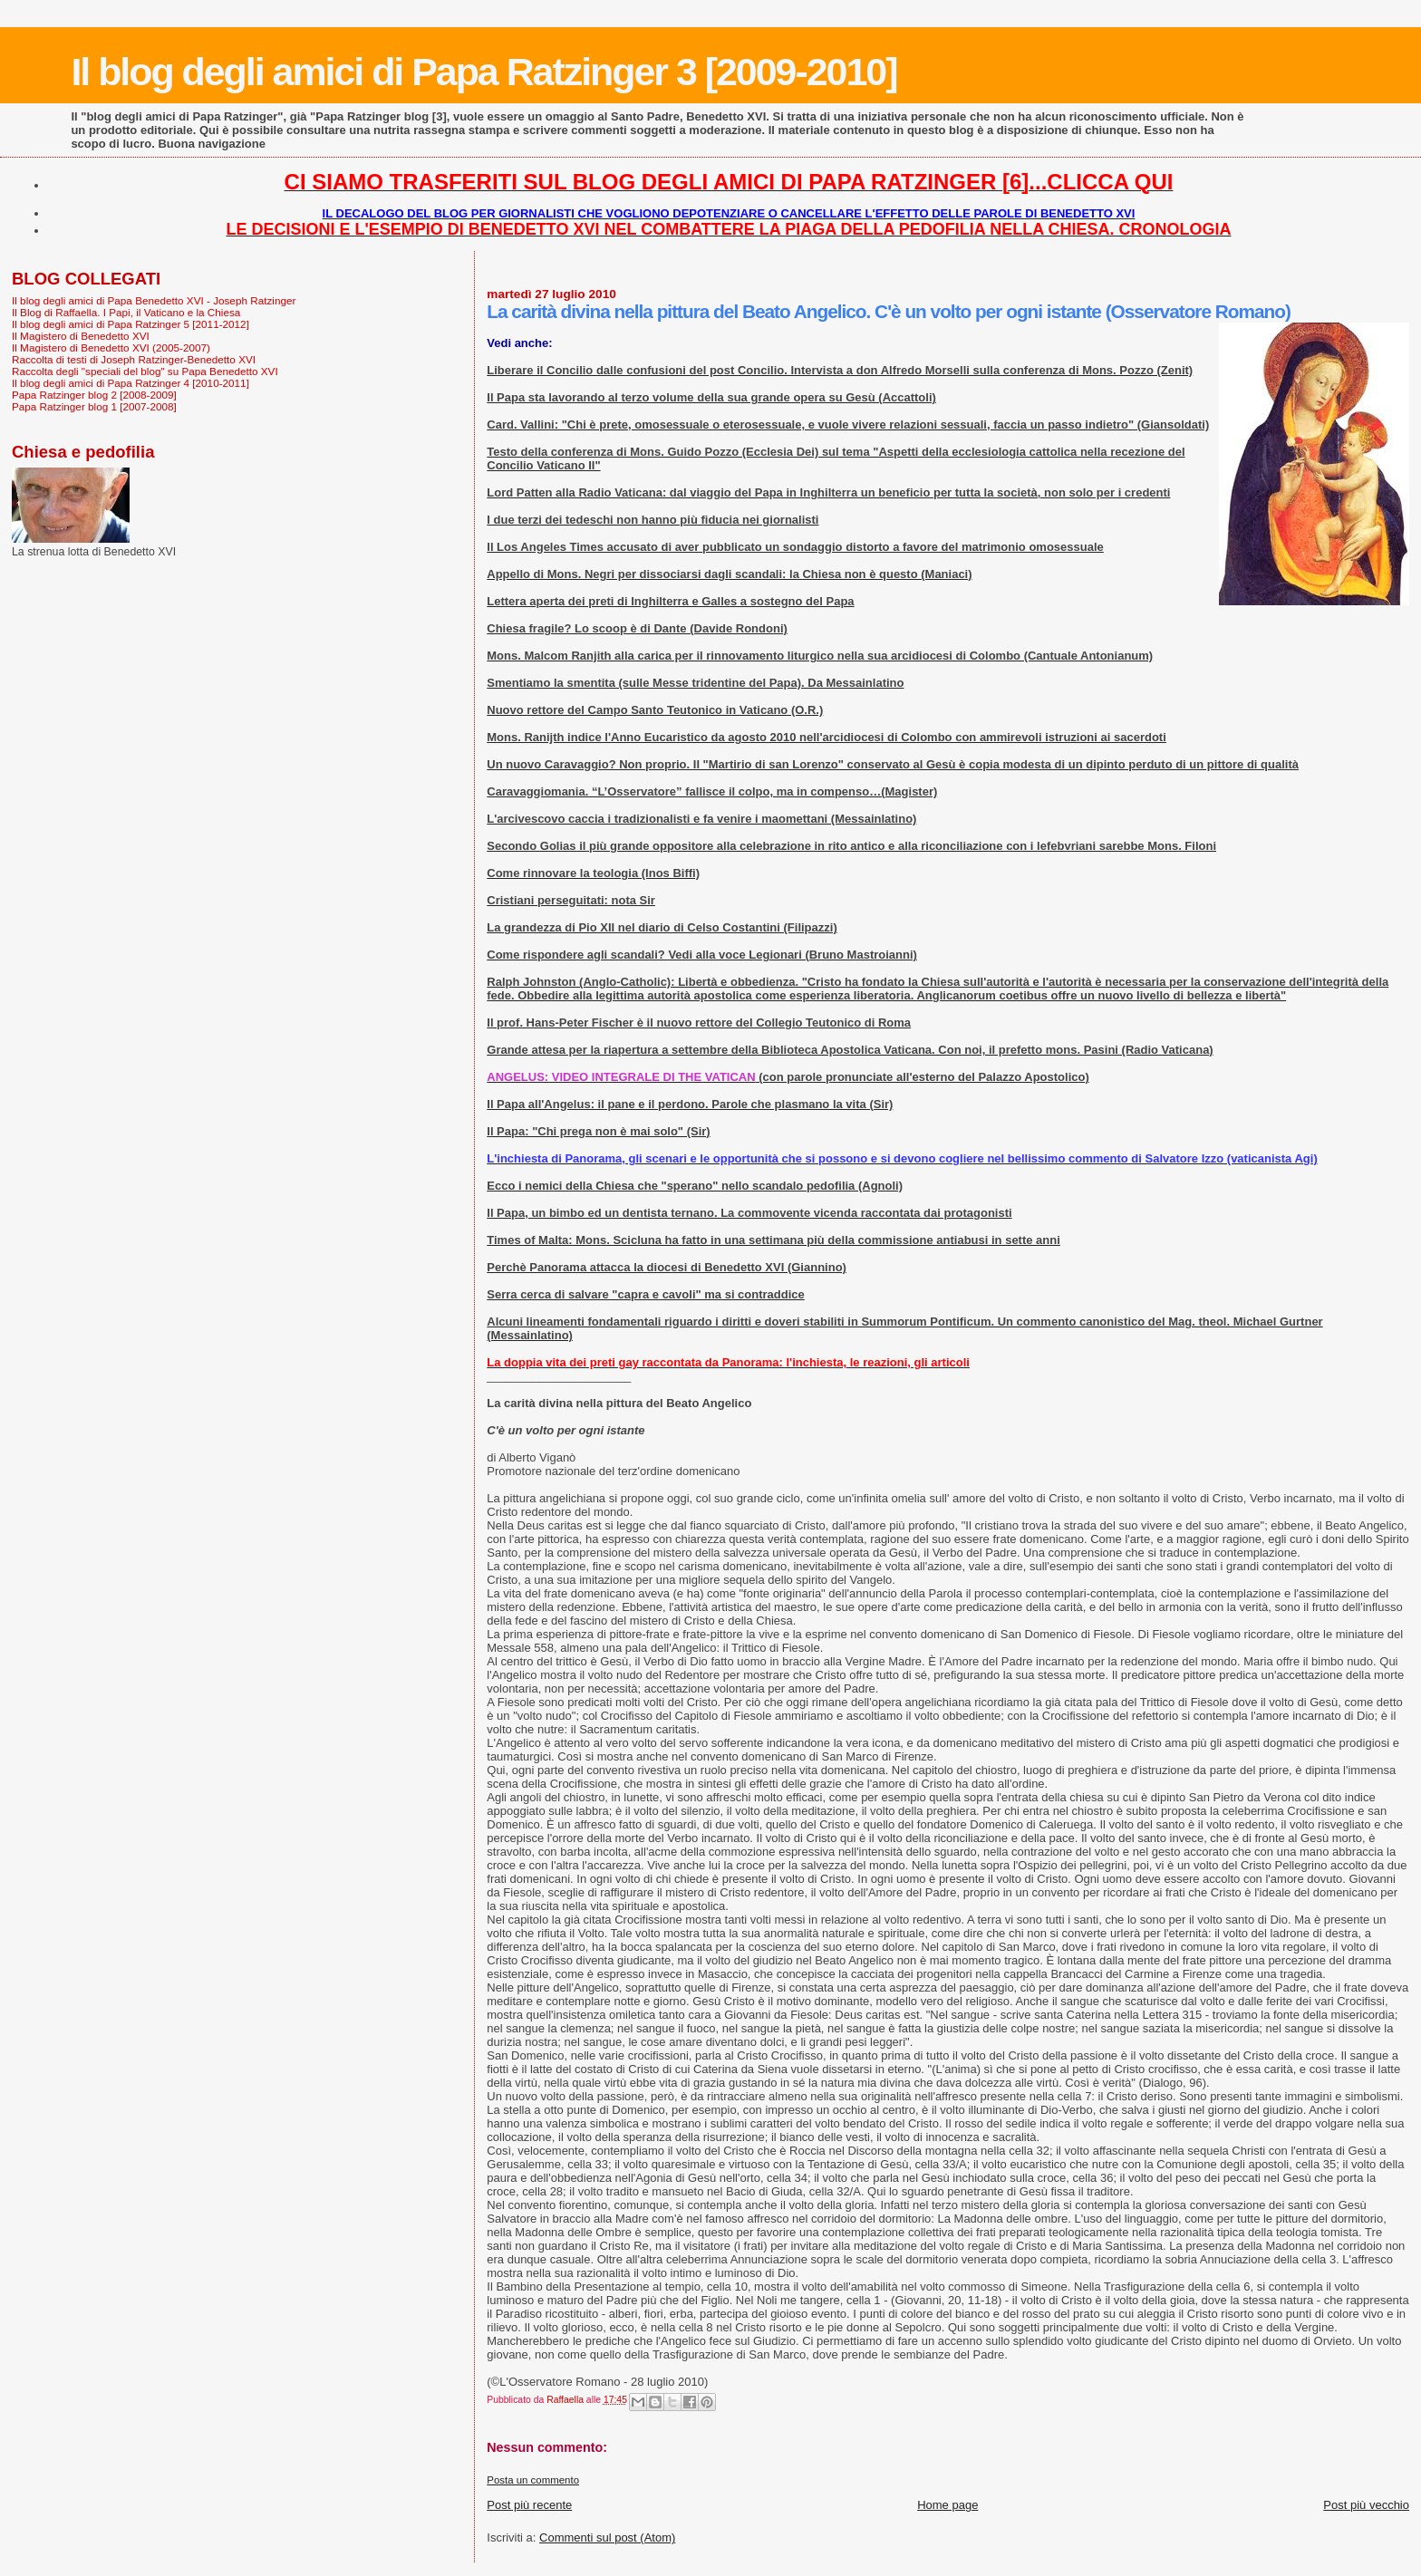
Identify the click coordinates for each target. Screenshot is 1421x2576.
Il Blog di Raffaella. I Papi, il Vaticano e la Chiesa (126, 312)
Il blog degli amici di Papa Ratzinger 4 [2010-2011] (130, 383)
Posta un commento (533, 2480)
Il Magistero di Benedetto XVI (81, 336)
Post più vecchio (1366, 2505)
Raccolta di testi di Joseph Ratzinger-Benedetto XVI (134, 359)
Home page (947, 2505)
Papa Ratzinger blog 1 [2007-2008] (94, 406)
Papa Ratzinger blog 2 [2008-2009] (94, 394)
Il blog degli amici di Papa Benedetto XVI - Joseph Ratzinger (153, 300)
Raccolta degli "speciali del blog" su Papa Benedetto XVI (145, 371)
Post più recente (529, 2505)
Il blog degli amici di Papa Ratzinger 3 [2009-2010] (483, 71)
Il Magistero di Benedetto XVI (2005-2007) (111, 347)
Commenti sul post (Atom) (607, 2537)
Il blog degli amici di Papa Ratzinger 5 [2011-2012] (130, 324)
